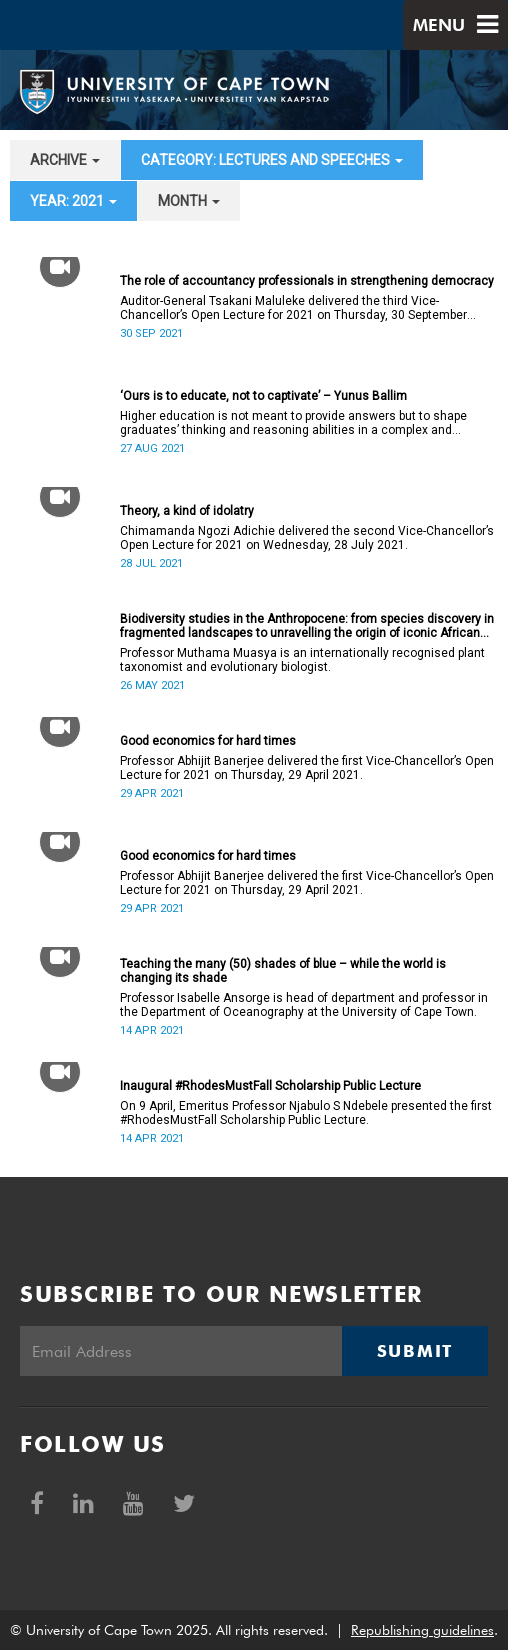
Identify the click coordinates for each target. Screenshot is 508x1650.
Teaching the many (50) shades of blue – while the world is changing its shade (283, 971)
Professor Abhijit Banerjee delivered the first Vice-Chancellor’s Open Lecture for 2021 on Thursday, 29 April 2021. (307, 768)
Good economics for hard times (208, 741)
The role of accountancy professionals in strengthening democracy (307, 281)
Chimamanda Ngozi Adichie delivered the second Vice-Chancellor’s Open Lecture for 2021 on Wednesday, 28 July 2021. (307, 538)
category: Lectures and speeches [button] (272, 160)
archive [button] (65, 160)
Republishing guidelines (422, 1630)
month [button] (189, 201)
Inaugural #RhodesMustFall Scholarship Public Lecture (270, 1086)
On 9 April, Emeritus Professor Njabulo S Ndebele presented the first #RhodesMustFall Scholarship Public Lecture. (306, 1113)
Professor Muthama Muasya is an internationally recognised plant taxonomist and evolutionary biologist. (302, 660)
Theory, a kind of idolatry (187, 511)
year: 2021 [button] (73, 201)
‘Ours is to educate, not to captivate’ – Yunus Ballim (263, 396)
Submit (415, 1351)
